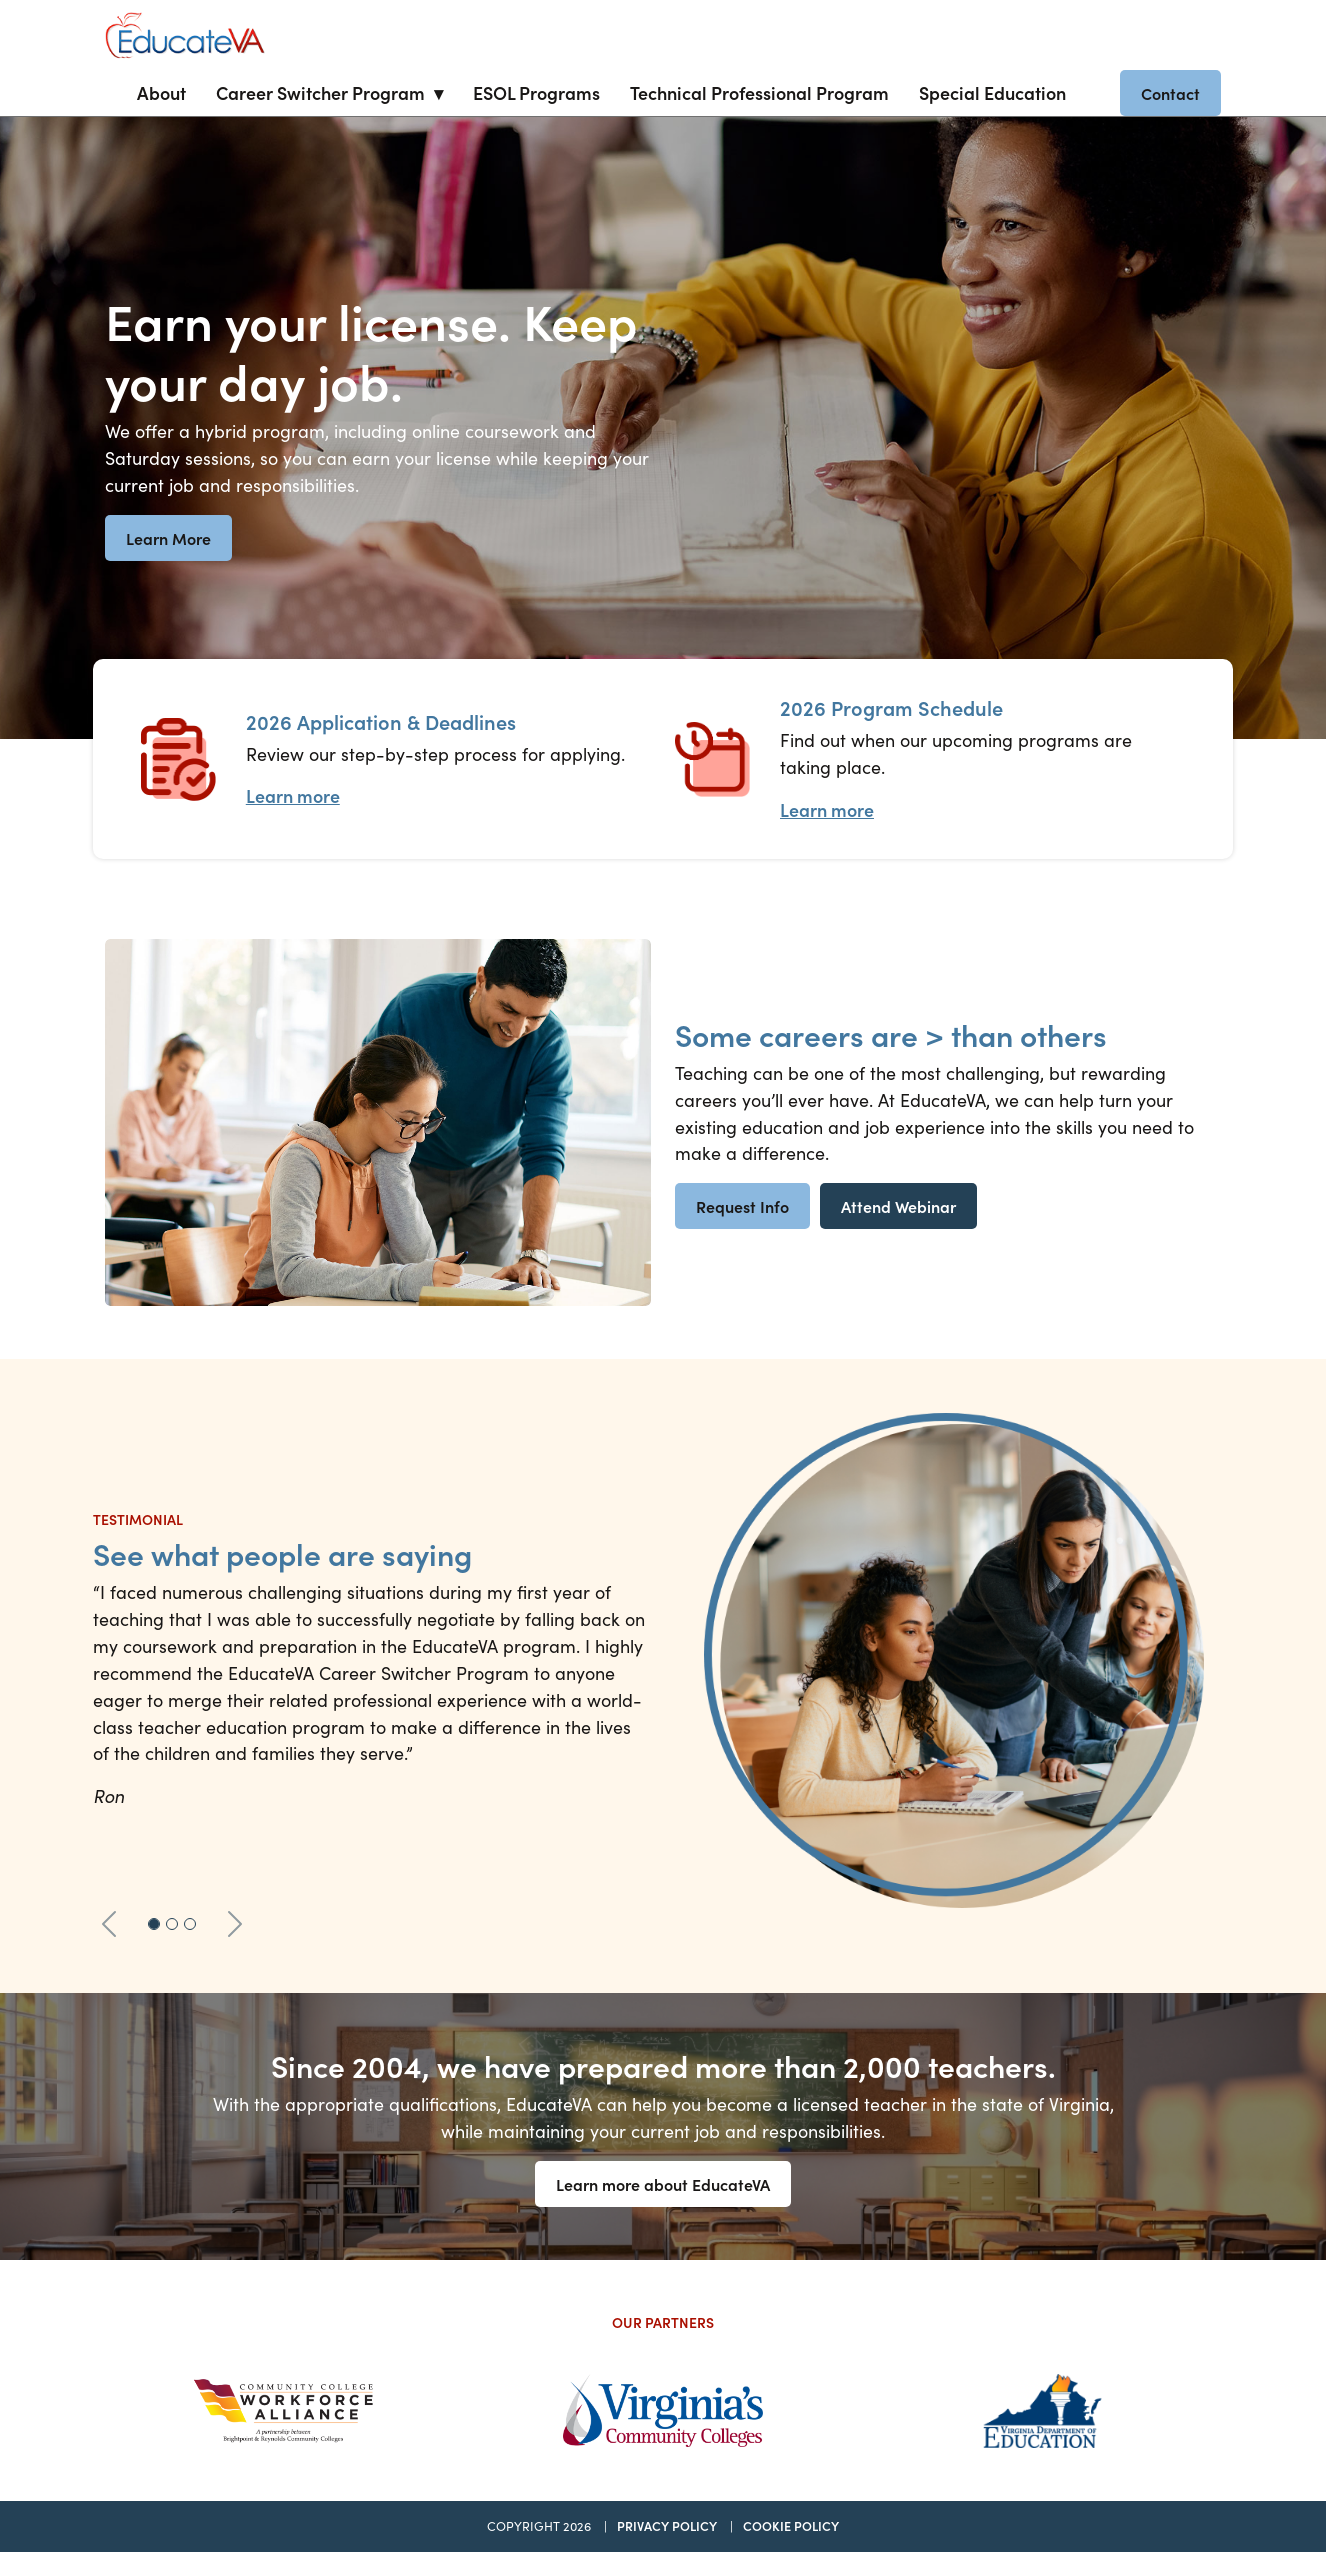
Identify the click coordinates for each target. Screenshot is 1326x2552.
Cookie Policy (791, 2525)
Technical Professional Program (759, 92)
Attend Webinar (898, 1206)
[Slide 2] (172, 1924)
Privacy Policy (667, 2525)
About (161, 92)
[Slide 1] (154, 1924)
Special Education (992, 92)
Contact (1170, 93)
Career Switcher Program (320, 92)
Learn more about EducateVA (663, 2184)
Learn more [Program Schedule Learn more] (827, 809)
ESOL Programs (536, 92)
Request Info (742, 1206)
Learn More (168, 538)
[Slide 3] (190, 1924)
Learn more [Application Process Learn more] (293, 795)
